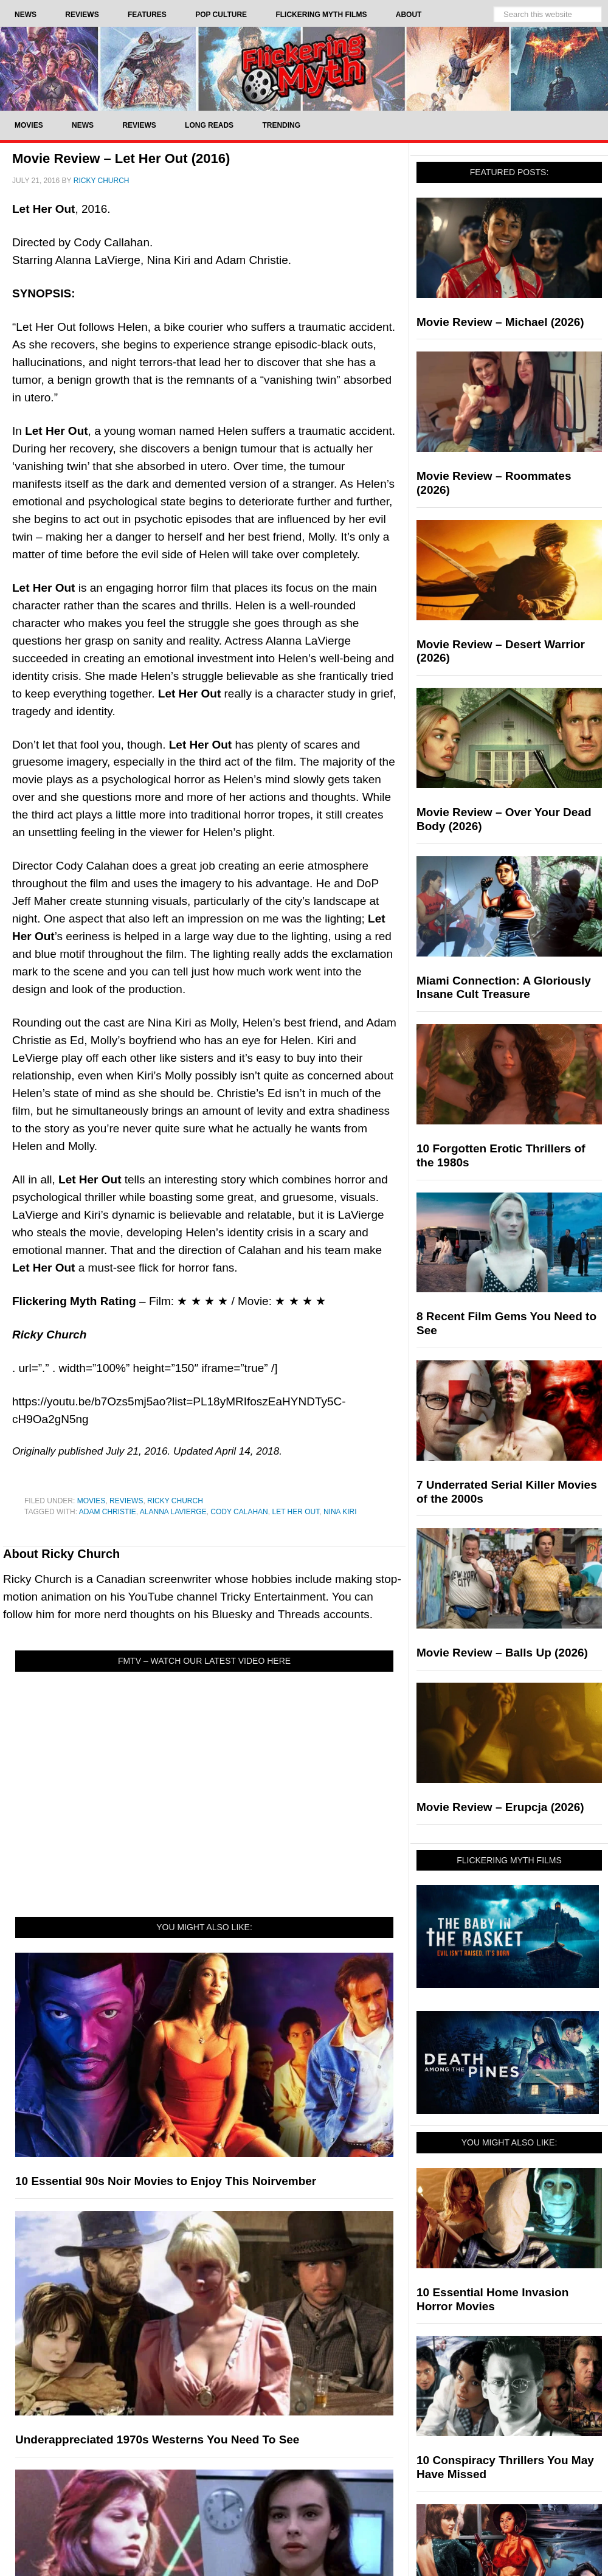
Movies (91, 1501)
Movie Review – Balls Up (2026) (502, 1652)
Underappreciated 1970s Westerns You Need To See (157, 2439)
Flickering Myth (304, 68)
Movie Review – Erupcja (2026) (500, 1807)
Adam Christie (107, 1512)
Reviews (126, 1501)
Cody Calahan (239, 1512)
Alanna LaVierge (173, 1512)
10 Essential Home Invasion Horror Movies (492, 2299)
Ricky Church (175, 1501)
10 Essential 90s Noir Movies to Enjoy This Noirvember (165, 2181)
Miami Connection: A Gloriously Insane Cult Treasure (503, 987)
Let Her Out (295, 1512)
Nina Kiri (340, 1512)
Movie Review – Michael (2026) (500, 322)
